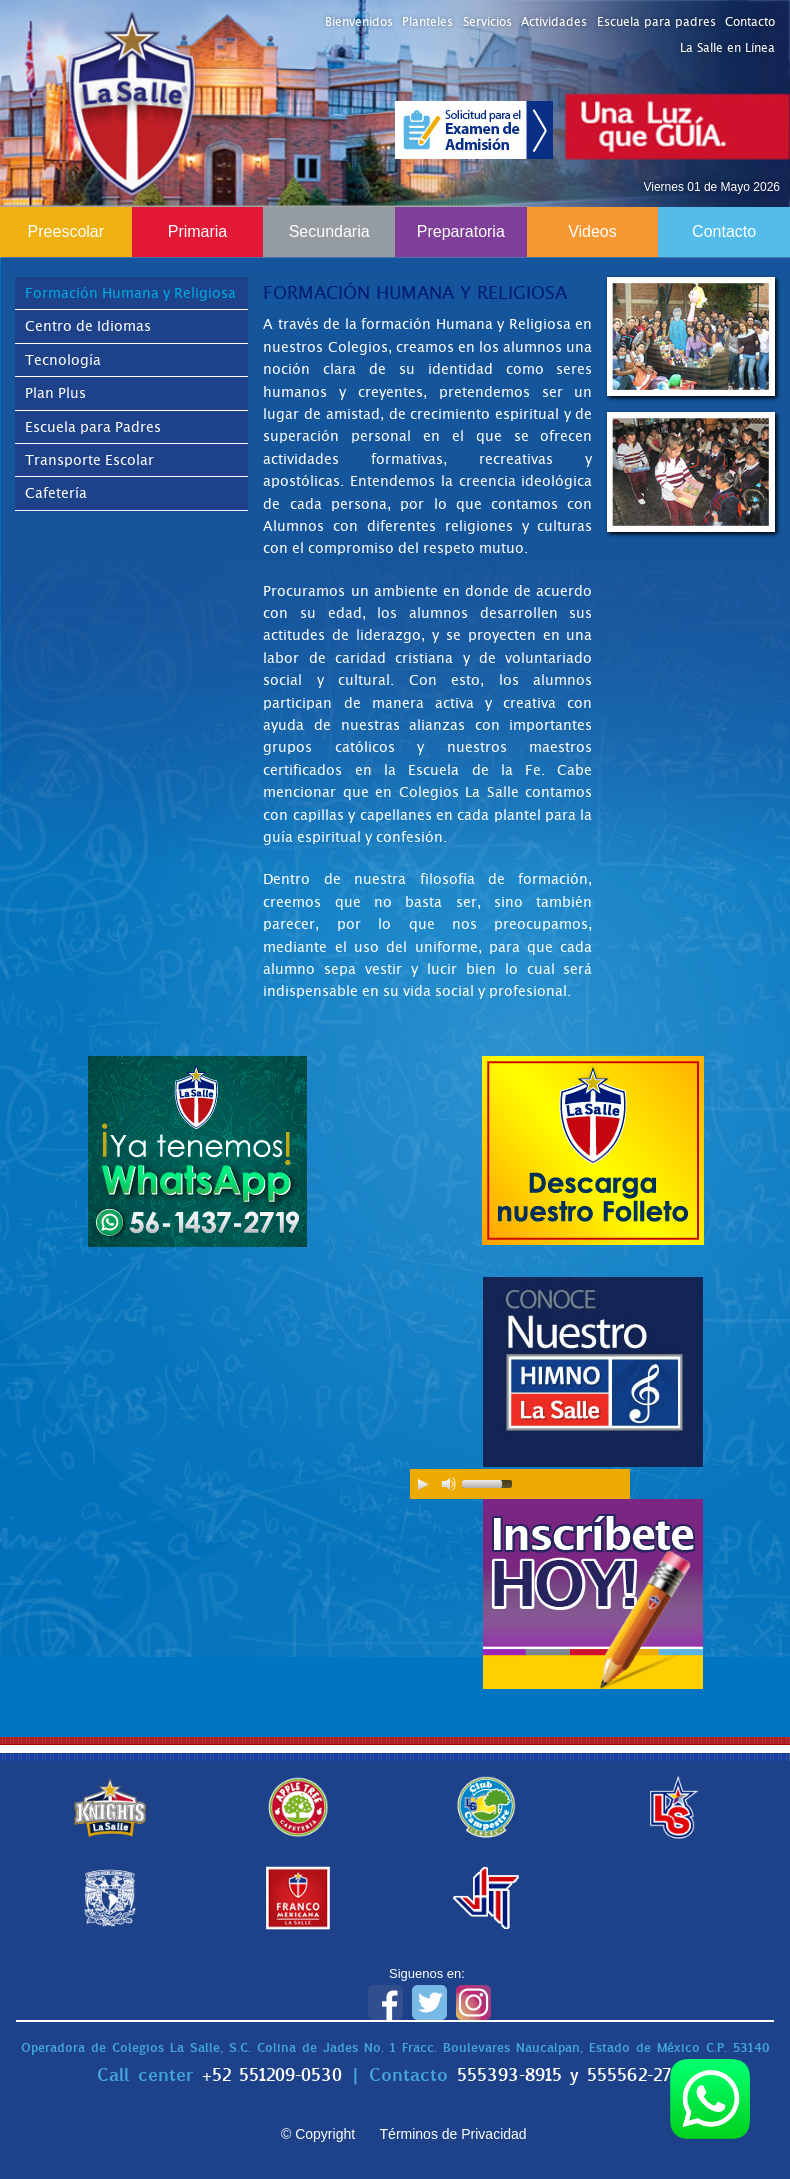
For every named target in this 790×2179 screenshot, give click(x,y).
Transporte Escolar (89, 460)
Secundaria (329, 231)
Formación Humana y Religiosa (130, 293)
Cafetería (56, 493)
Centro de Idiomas (88, 326)
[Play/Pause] (423, 1484)
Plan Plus (55, 393)
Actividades (554, 22)
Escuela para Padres (93, 427)
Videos (592, 231)
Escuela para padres (656, 22)
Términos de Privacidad (453, 2134)
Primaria (198, 231)
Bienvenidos (359, 22)
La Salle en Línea (727, 48)
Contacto (750, 22)
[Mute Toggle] (449, 1484)
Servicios (487, 22)
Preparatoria (461, 231)
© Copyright (318, 2134)
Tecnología (63, 360)
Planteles (427, 22)
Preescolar (66, 231)
